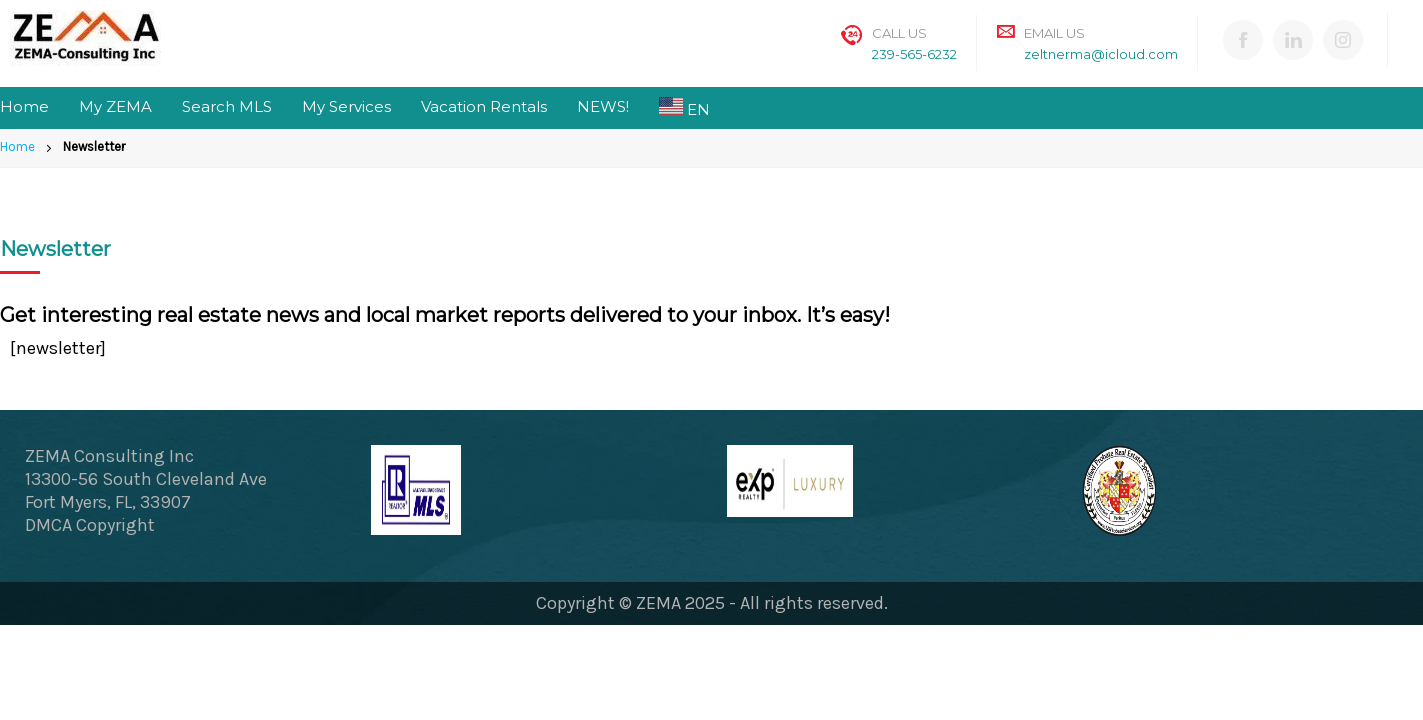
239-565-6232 (914, 54)
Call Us (899, 33)
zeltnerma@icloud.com (1101, 54)
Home (24, 106)
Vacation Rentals (484, 106)
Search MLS (227, 106)
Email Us (1054, 33)
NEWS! (603, 106)
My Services (346, 106)
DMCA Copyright (90, 525)
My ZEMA (115, 106)
